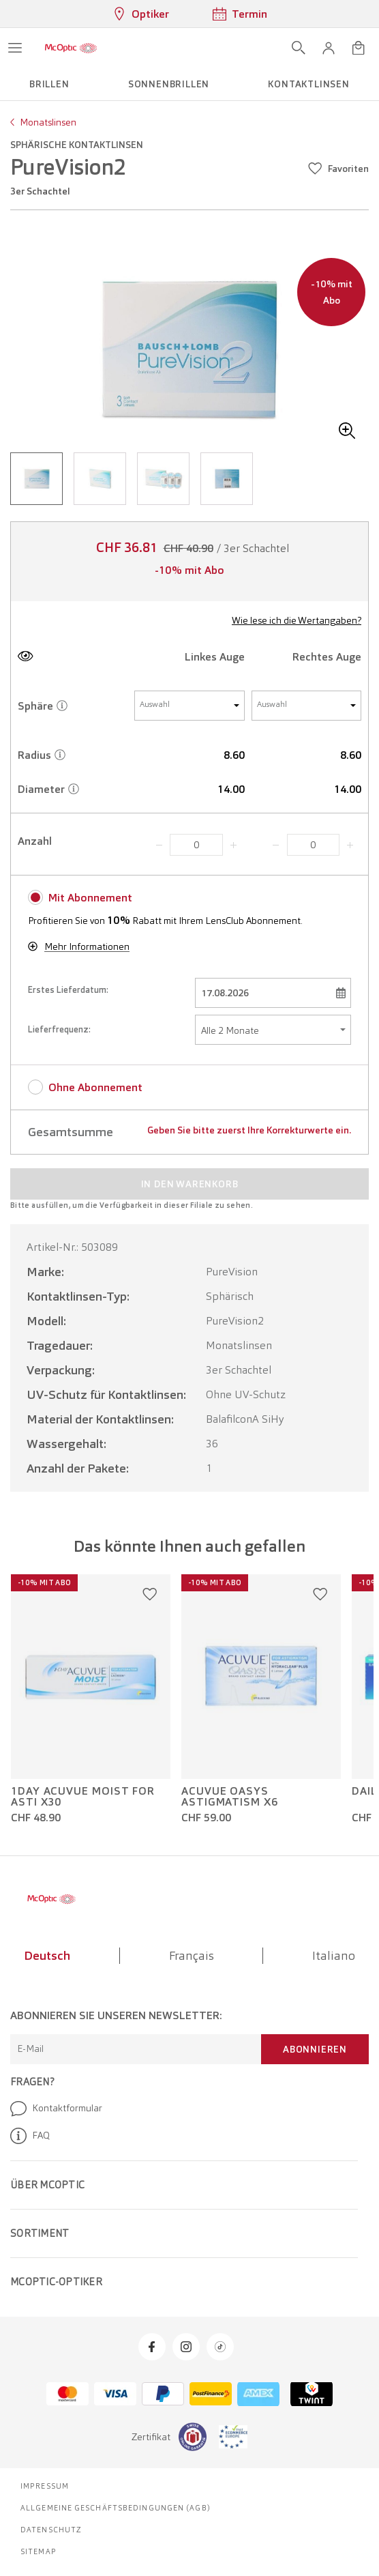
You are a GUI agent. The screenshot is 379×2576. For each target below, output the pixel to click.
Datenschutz (51, 2529)
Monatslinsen (48, 122)
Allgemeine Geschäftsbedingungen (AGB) (115, 2508)
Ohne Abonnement (95, 1087)
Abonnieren (315, 2049)
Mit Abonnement (90, 898)
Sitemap (38, 2551)
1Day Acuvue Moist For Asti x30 (83, 1797)
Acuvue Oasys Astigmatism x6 (229, 1797)
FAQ (30, 2136)
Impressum (44, 2486)
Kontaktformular (56, 2108)
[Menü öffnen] (15, 48)
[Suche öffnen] (299, 48)
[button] (329, 48)
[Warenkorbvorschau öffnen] (359, 48)
